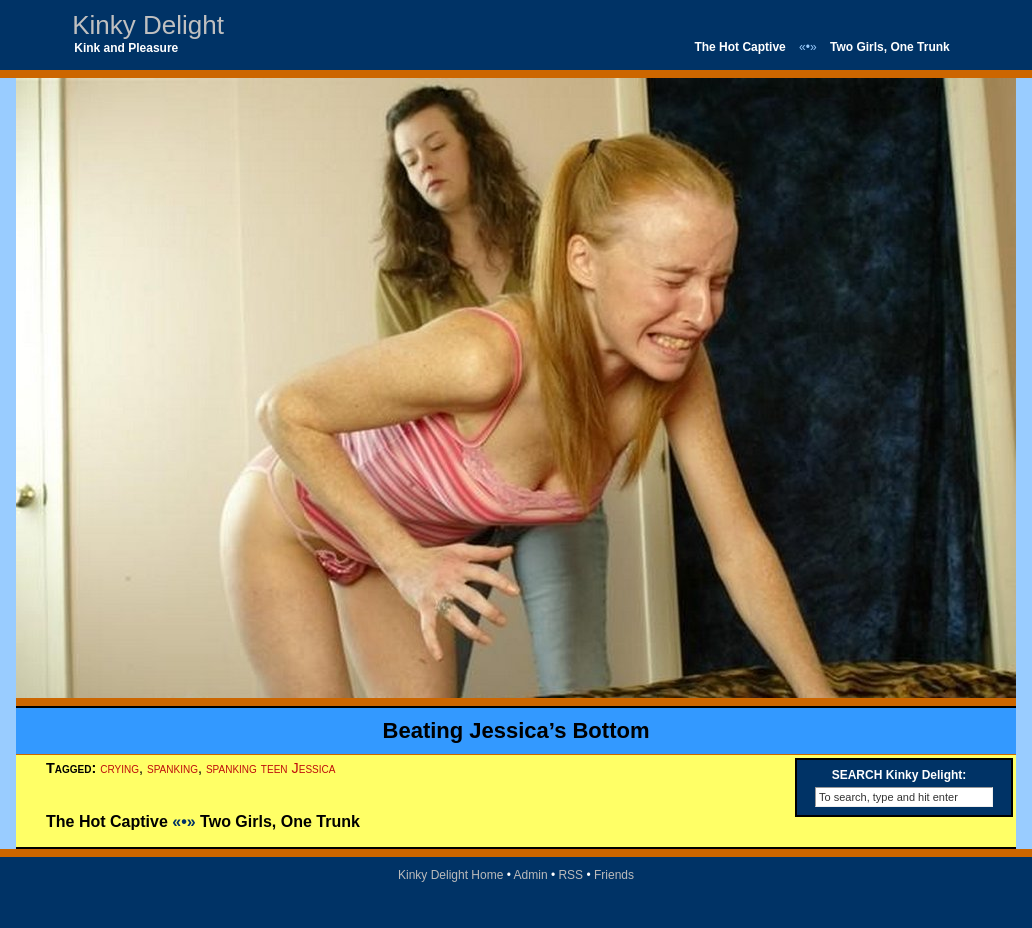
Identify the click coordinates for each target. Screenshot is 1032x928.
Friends (614, 875)
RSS (570, 875)
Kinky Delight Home (450, 875)
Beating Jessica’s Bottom (516, 730)
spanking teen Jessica (270, 768)
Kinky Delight (148, 25)
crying (119, 768)
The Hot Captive (739, 47)
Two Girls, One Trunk (890, 47)
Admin (531, 875)
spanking (172, 768)
